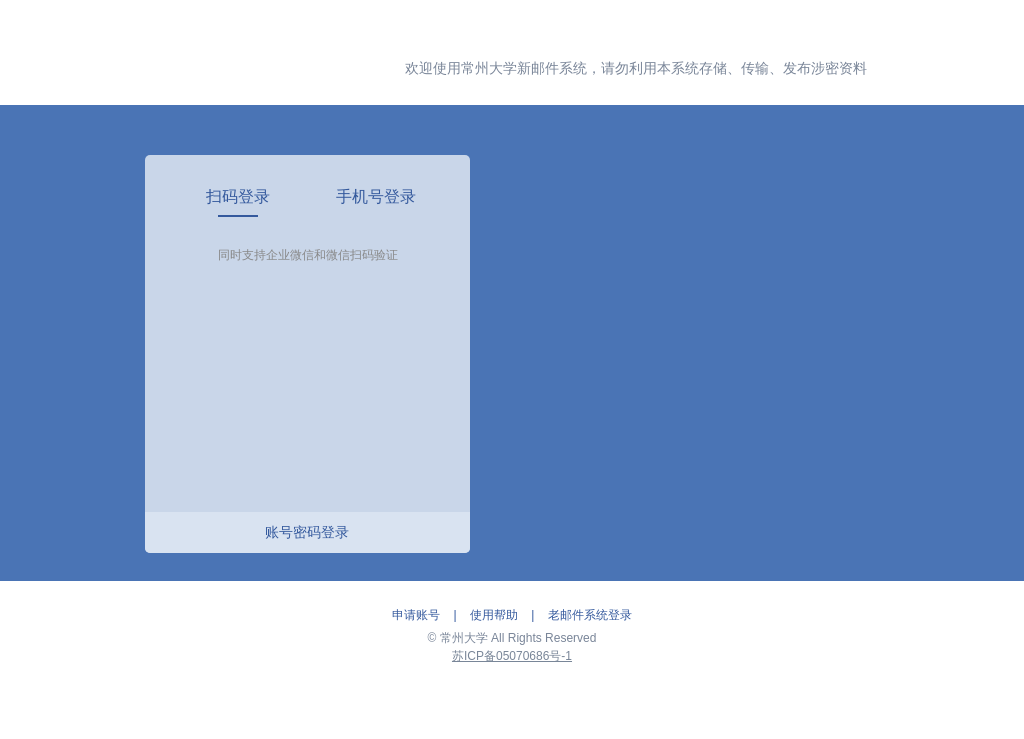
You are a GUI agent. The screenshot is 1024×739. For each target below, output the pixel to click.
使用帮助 (494, 615)
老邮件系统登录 (590, 615)
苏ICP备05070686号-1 (512, 656)
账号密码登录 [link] (307, 532)
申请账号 (416, 615)
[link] (239, 197)
